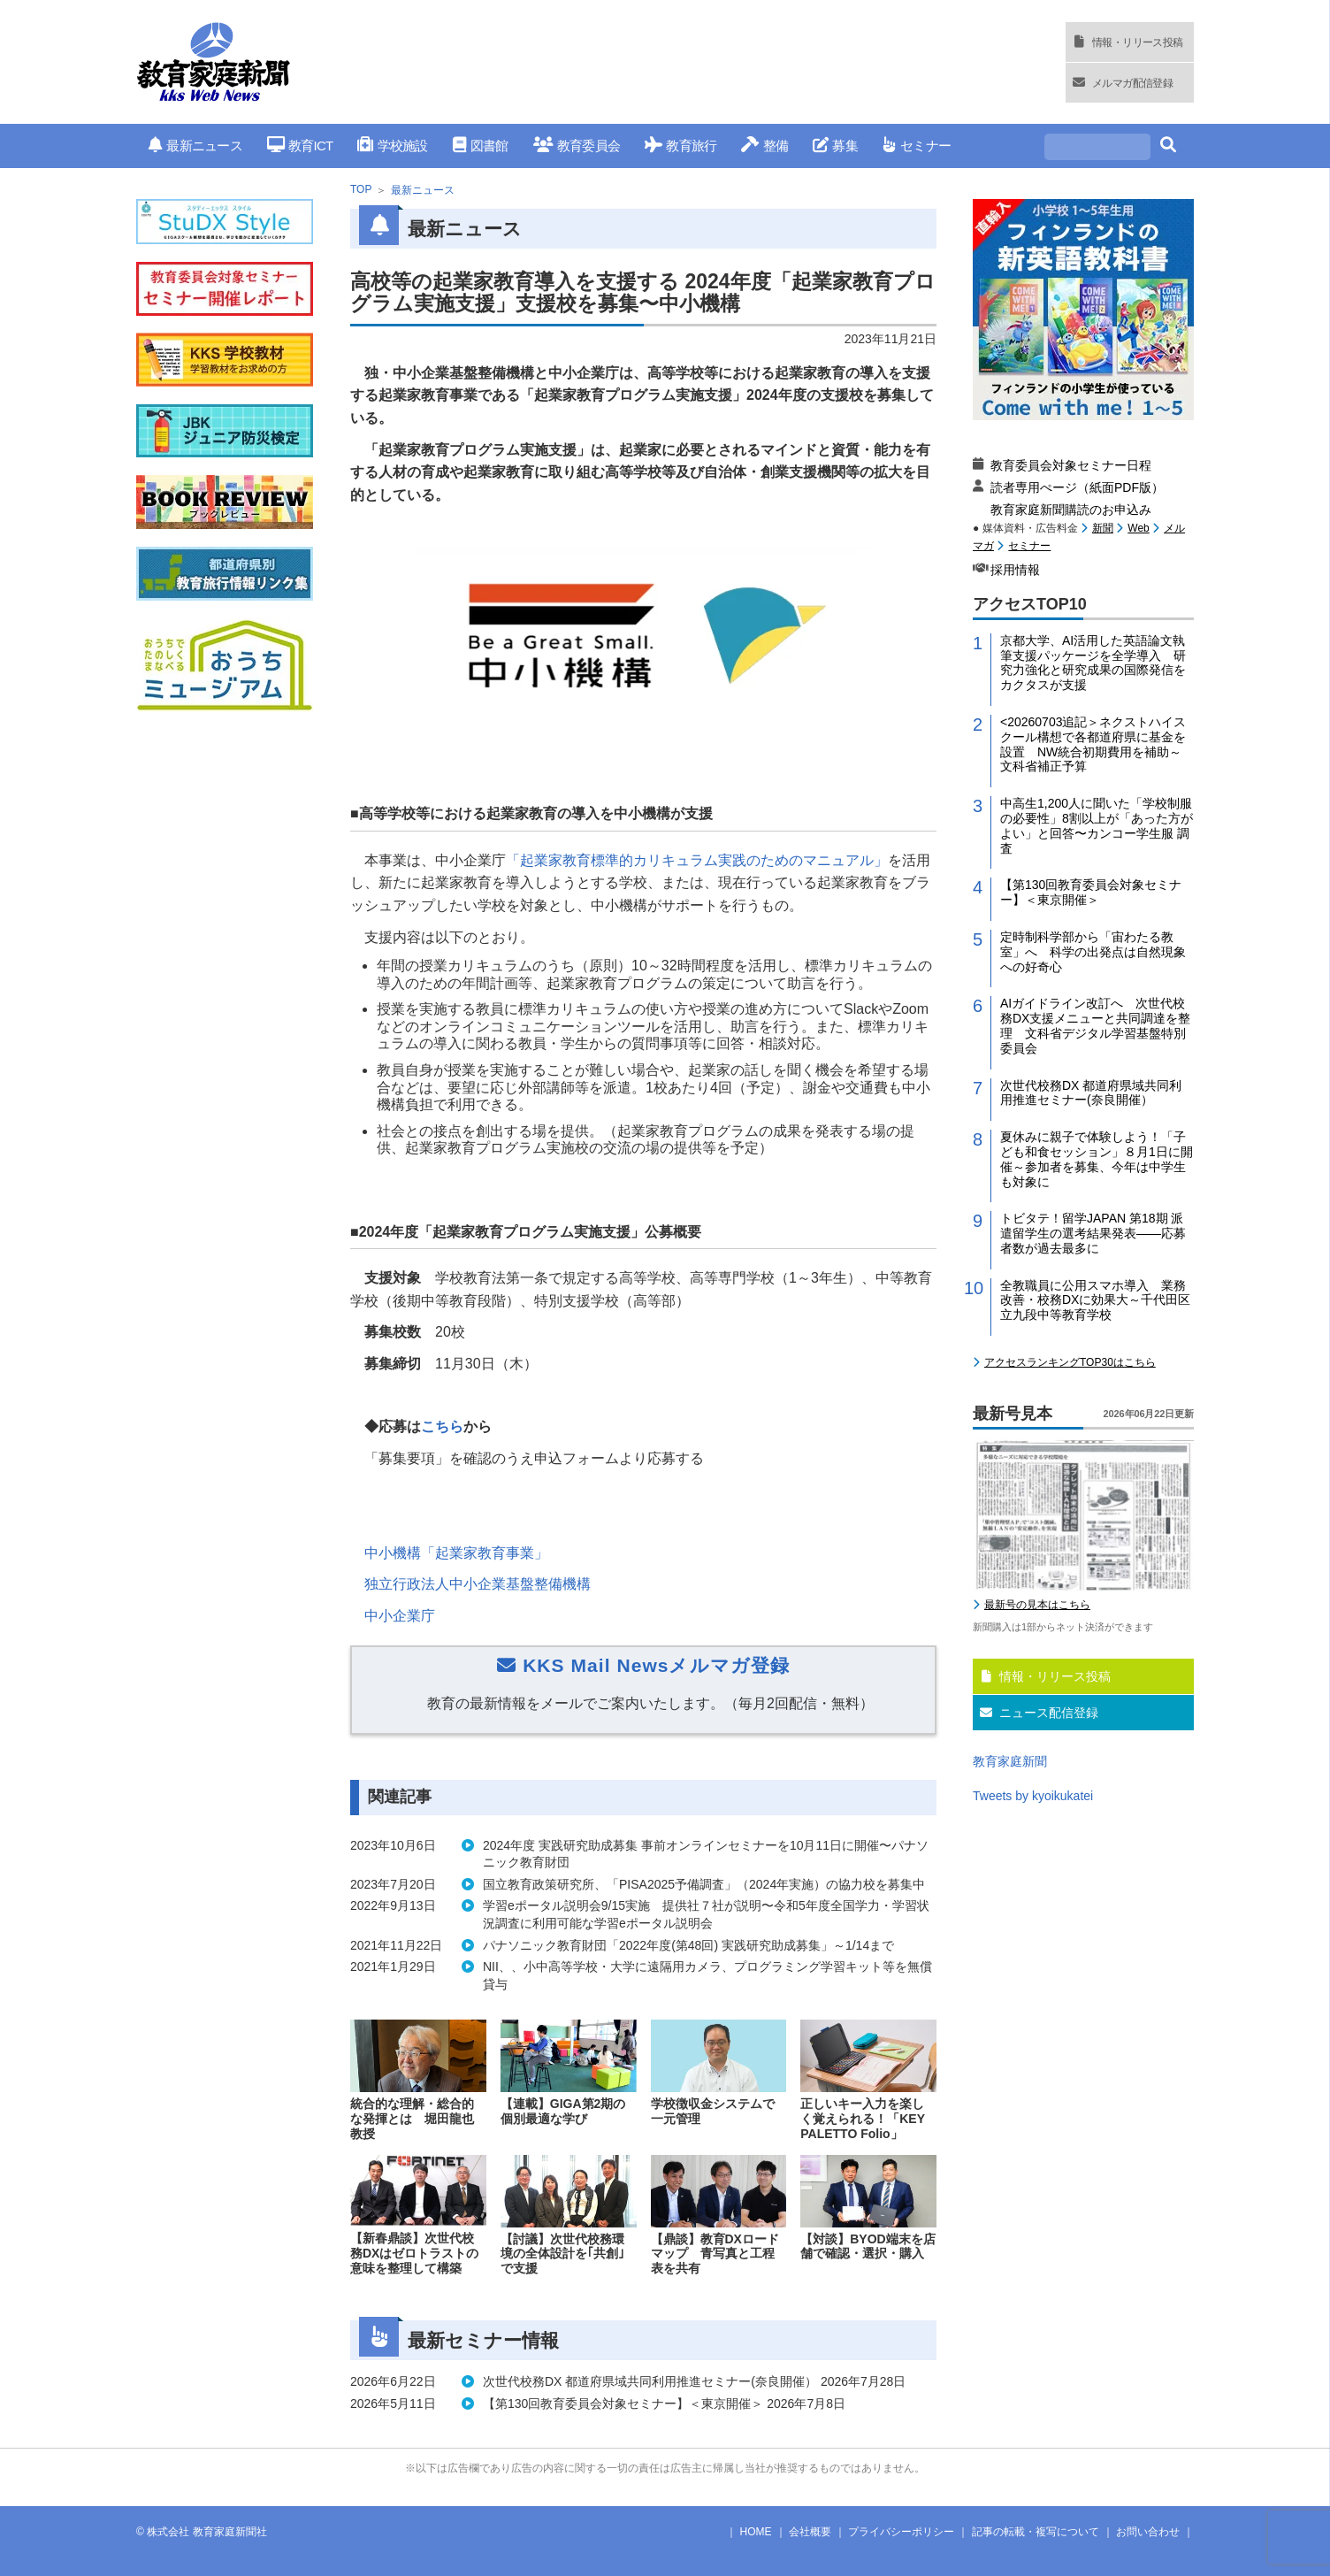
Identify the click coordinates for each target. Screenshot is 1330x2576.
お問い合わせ (1148, 2532)
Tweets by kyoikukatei (1033, 1796)
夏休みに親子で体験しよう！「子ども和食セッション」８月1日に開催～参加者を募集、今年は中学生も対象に (1096, 1159)
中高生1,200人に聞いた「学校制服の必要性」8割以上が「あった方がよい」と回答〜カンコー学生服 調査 (1096, 825)
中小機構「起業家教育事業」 (456, 1552)
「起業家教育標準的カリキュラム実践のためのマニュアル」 (697, 860)
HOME (756, 2532)
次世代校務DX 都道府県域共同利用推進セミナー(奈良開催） (1090, 1093)
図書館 (480, 145)
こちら (442, 1426)
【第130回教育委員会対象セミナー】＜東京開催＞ (1090, 892)
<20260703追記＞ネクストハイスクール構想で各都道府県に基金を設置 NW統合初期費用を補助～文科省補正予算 (1093, 744)
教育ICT (300, 145)
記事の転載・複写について (1035, 2532)
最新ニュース (195, 145)
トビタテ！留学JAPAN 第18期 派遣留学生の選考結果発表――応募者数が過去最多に (1093, 1233)
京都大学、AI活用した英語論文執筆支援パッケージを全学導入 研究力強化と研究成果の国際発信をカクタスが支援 (1093, 662)
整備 (764, 145)
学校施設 (392, 145)
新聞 (1102, 528)
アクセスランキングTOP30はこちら (1070, 1362)
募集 (835, 145)
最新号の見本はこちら (1037, 1604)
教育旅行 (680, 145)
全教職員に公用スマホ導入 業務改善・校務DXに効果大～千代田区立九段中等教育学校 (1095, 1300)
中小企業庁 (399, 1615)
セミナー (917, 145)
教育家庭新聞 (1010, 1761)
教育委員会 (577, 145)
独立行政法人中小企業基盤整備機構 (477, 1583)
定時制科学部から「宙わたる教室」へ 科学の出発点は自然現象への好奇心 (1093, 952)
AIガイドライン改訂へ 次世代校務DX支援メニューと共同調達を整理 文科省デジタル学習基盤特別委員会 (1095, 1025)
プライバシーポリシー (901, 2532)
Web (1138, 528)
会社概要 (810, 2532)
